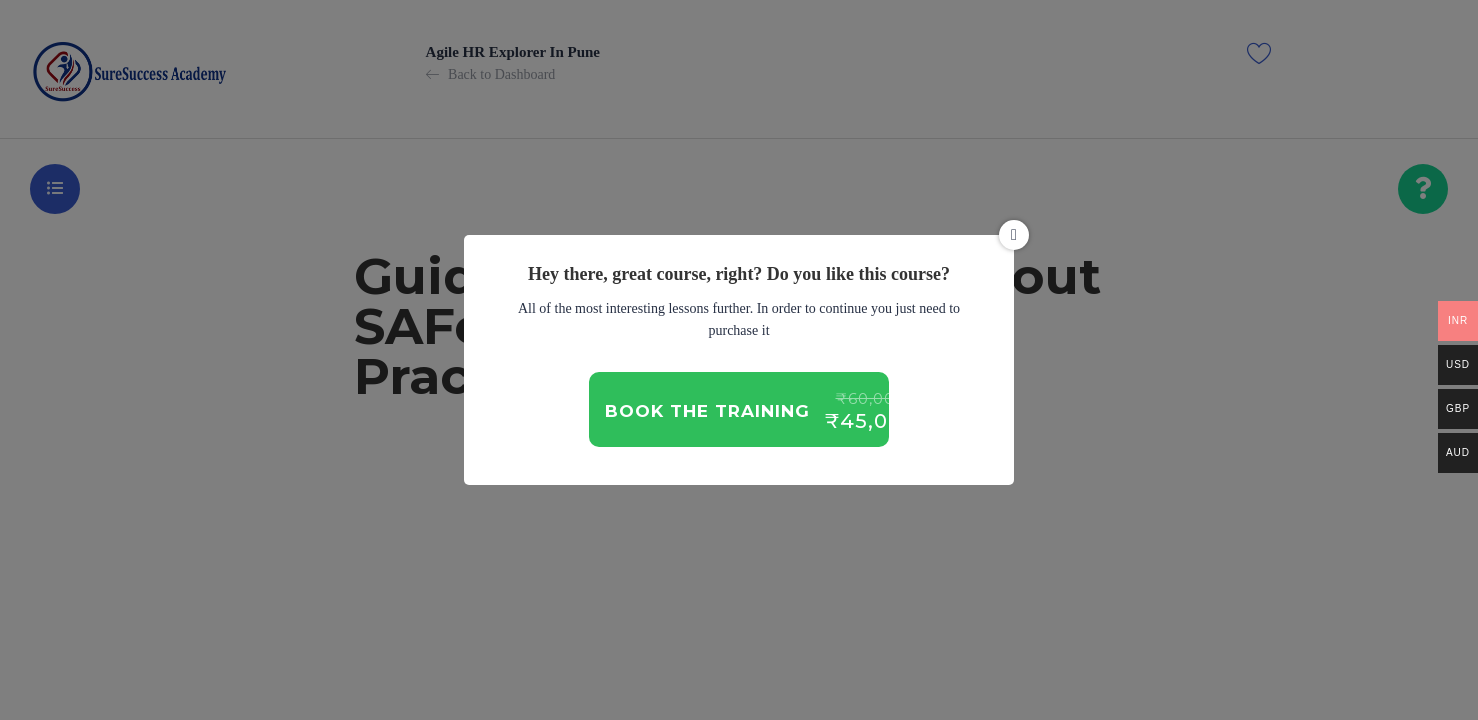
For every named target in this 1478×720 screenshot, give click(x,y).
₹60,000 (871, 399)
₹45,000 (870, 421)
